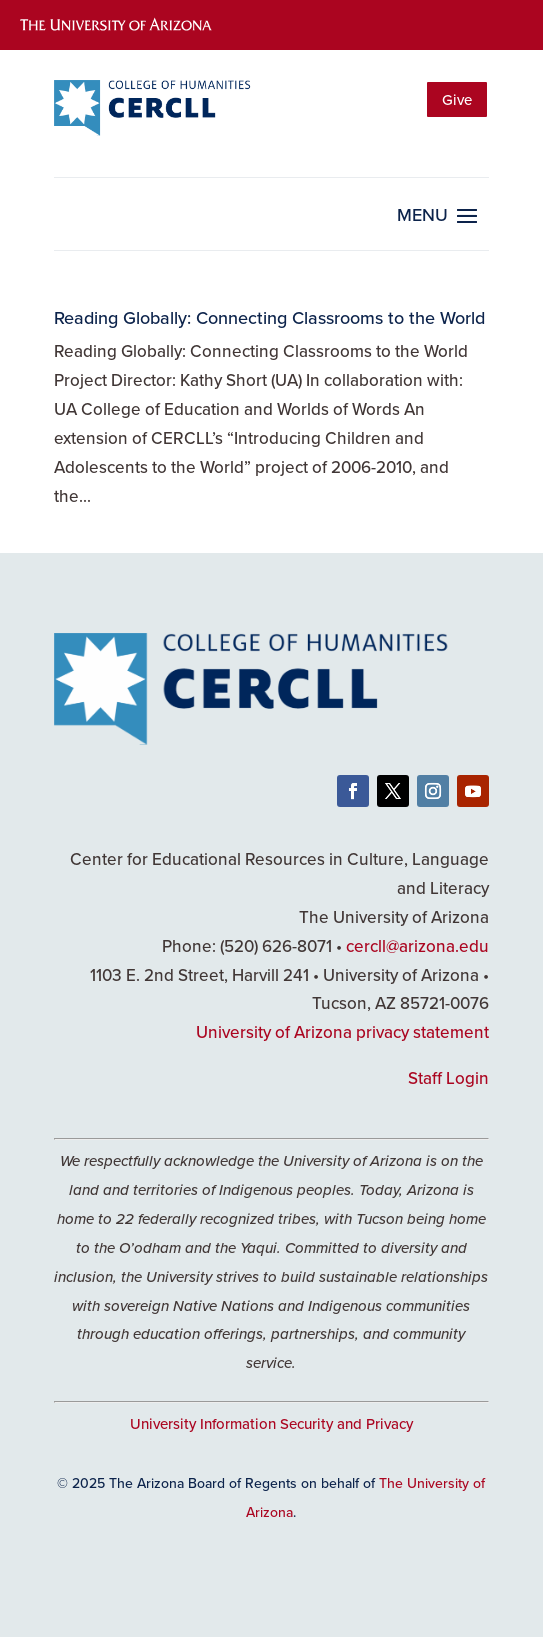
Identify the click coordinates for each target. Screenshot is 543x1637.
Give (457, 99)
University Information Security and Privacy (271, 1423)
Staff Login (448, 1078)
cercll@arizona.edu (417, 946)
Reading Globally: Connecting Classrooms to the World (269, 317)
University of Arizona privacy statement (342, 1032)
